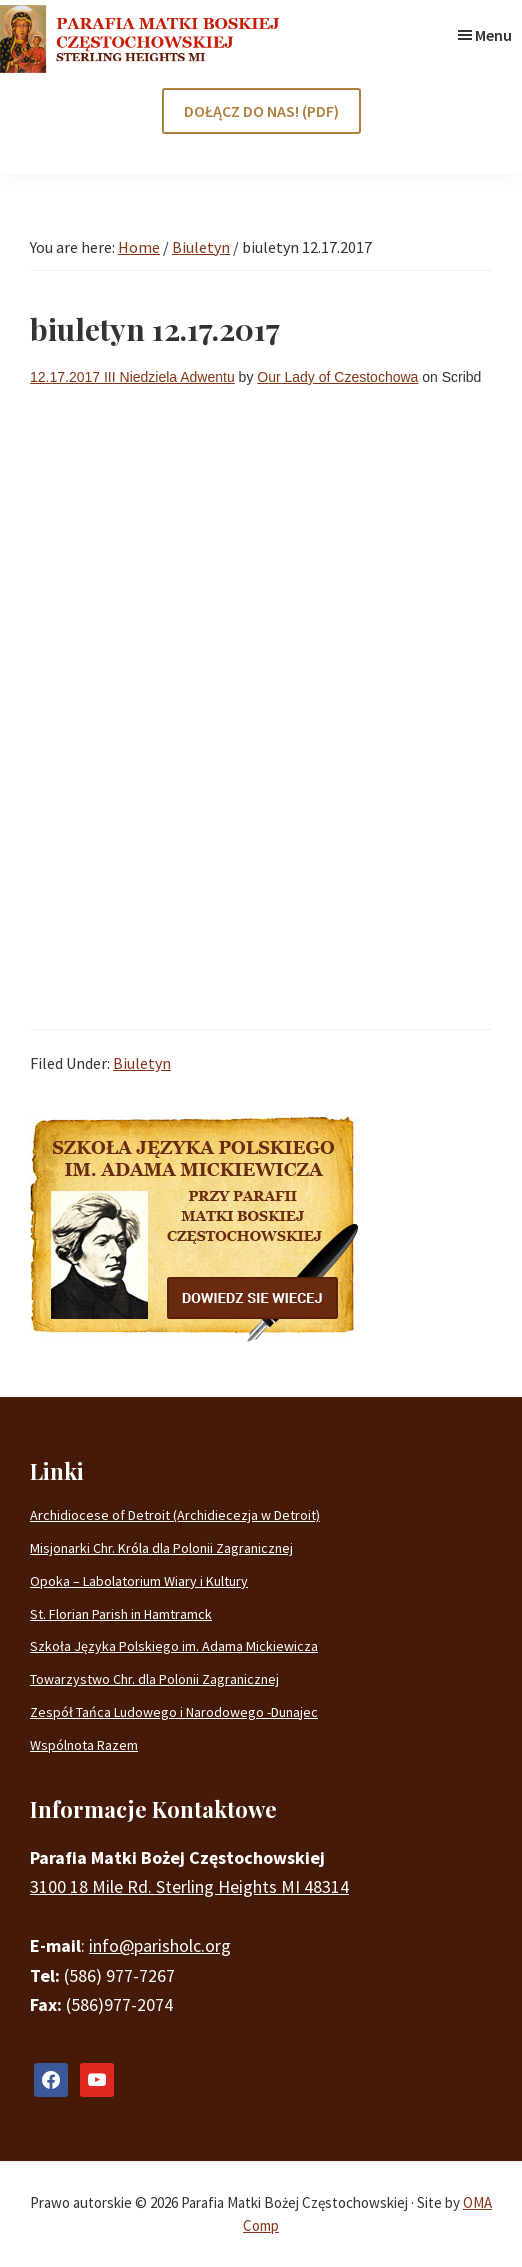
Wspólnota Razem (84, 1745)
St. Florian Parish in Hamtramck (121, 1614)
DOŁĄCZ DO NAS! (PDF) (261, 111)
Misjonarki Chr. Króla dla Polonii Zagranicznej (161, 1548)
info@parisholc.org (160, 1945)
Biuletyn (142, 1063)
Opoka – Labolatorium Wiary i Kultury (139, 1581)
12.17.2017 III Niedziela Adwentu (132, 377)
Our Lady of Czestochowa (337, 377)
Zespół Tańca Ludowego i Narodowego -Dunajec (174, 1712)
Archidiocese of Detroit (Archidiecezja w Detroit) (175, 1515)
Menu (493, 35)
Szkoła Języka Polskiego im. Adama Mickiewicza (174, 1646)
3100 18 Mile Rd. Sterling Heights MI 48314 (189, 1886)
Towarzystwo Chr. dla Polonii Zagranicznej (154, 1679)
